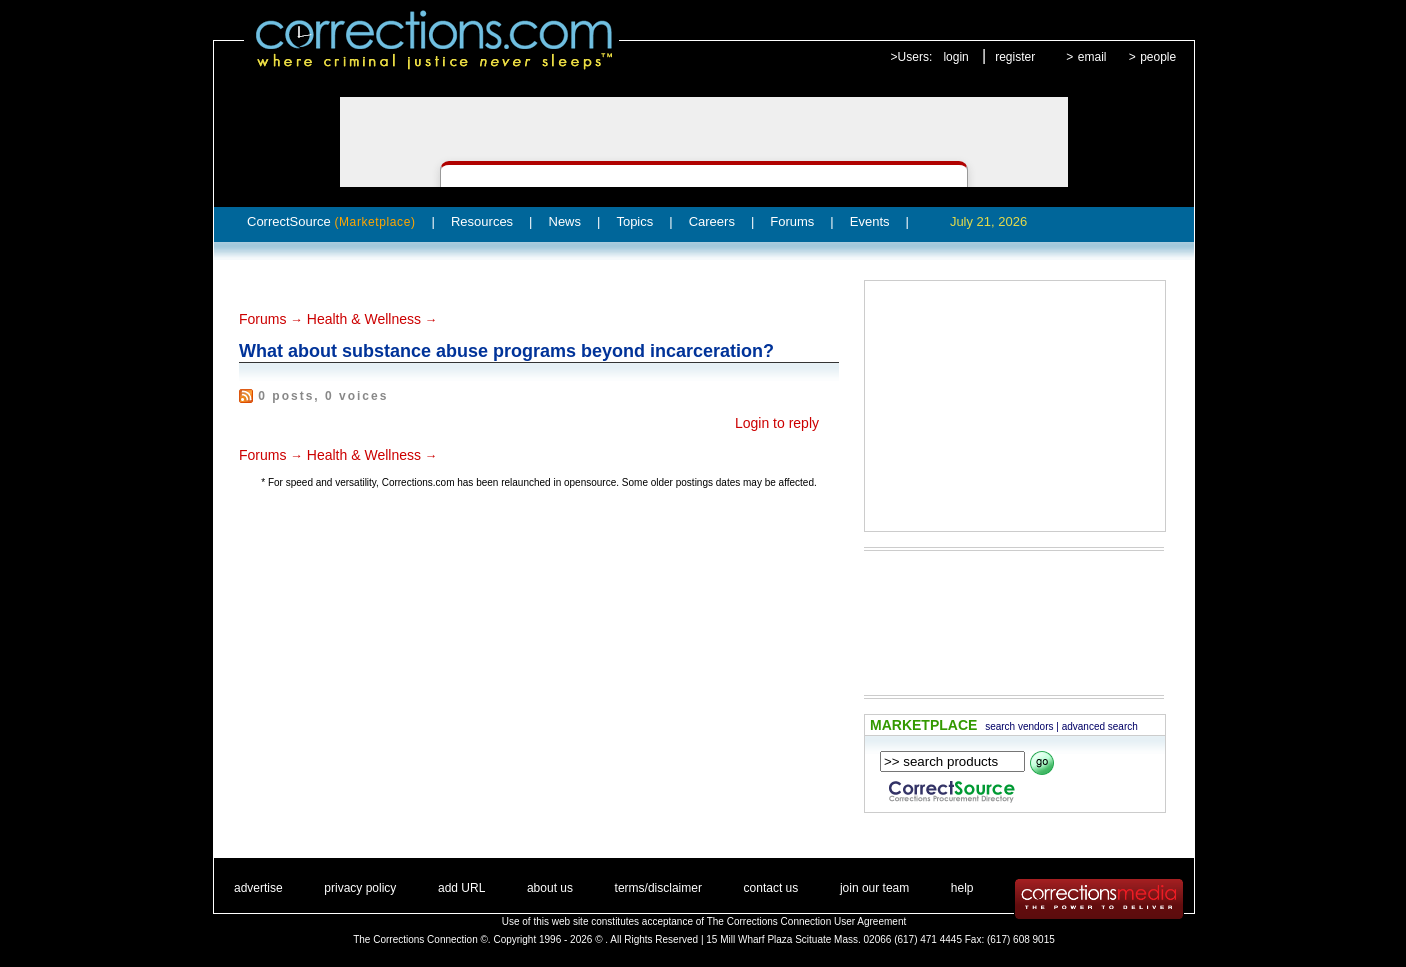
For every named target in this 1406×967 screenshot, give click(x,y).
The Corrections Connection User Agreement (807, 921)
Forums (792, 221)
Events (870, 221)
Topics (634, 221)
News (565, 221)
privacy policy (360, 888)
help (962, 888)
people (1158, 57)
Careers (712, 221)
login (955, 57)
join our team (874, 888)
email (1092, 57)
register (1015, 57)
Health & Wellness (364, 319)
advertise (258, 888)
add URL (461, 888)
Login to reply (777, 423)
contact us (771, 888)
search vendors (1019, 726)
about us (550, 888)
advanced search (1100, 726)
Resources (482, 221)
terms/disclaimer (658, 888)
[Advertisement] (1015, 406)
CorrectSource (331, 221)
